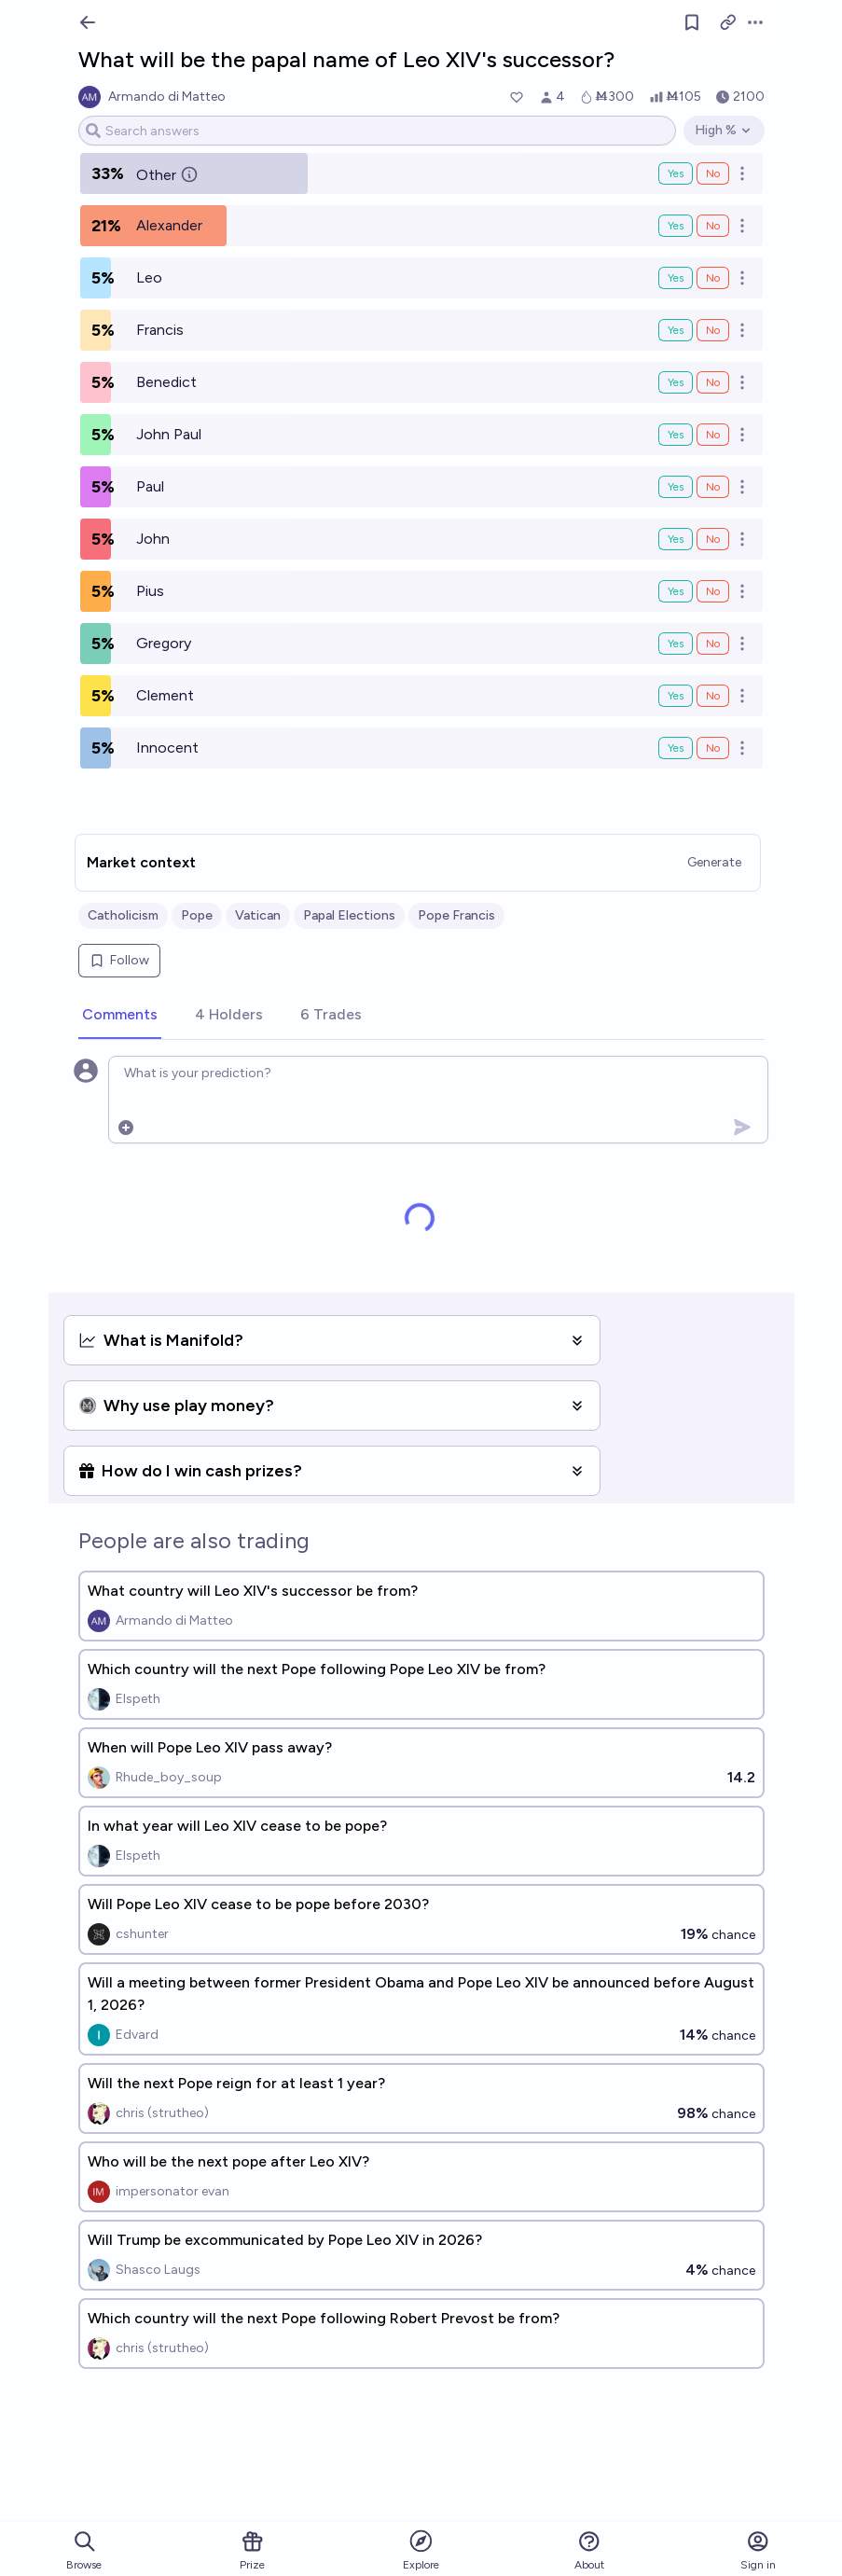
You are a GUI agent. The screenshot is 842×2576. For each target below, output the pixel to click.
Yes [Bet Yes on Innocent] (675, 748)
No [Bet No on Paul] (713, 486)
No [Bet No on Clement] (713, 695)
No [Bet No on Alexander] (713, 225)
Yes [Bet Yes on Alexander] (675, 225)
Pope (197, 915)
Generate (714, 862)
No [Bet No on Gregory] (713, 643)
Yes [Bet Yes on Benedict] (675, 382)
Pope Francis (456, 915)
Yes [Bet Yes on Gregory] (675, 643)
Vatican (258, 915)
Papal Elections (349, 915)
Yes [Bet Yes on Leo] (675, 277)
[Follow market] (692, 22)
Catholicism (123, 915)
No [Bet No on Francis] (713, 330)
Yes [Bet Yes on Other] (675, 173)
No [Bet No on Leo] (713, 277)
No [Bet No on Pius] (713, 591)
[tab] (119, 1015)
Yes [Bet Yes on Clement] (675, 695)
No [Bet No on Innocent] (713, 748)
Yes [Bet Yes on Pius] (675, 591)
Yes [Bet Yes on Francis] (675, 330)
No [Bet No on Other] (713, 173)
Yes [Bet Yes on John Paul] (675, 434)
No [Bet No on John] (713, 539)
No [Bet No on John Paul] (713, 434)
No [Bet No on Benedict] (713, 382)
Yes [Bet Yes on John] (675, 539)
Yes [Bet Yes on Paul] (675, 486)
